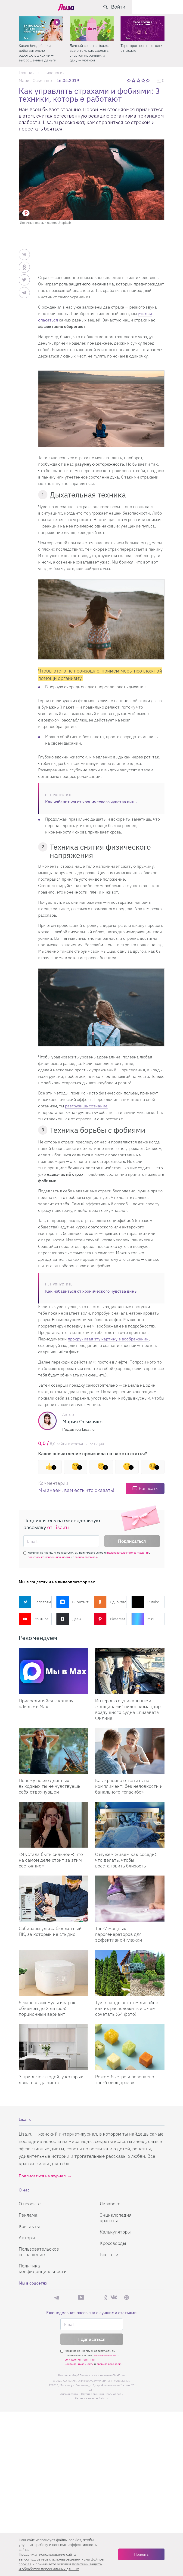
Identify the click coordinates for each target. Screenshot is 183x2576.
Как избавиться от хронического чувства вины (91, 801)
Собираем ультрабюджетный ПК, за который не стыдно (50, 1931)
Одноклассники (110, 1602)
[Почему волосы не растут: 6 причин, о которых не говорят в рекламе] (41, 28)
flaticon (103, 2398)
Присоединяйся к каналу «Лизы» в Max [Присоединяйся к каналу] (46, 1703)
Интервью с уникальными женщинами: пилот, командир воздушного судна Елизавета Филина (128, 1709)
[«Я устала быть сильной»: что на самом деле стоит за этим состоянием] (53, 1825)
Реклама (28, 2215)
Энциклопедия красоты (116, 2218)
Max (142, 1619)
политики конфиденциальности (49, 1557)
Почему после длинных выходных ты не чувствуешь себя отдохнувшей (49, 1786)
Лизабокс (110, 2203)
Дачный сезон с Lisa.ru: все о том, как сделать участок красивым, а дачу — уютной (140, 52)
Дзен (68, 1619)
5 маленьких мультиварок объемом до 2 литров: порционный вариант (47, 2008)
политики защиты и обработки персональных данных (60, 2566)
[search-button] (156, 7)
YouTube (34, 1619)
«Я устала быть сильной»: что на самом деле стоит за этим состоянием (51, 1860)
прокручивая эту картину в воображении (108, 1339)
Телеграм (35, 1602)
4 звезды (143, 80)
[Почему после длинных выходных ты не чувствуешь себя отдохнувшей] (53, 1751)
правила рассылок (85, 1557)
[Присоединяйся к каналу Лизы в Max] (53, 1671)
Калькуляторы (115, 2232)
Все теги (109, 2254)
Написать (148, 1488)
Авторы (27, 2237)
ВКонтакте (72, 1602)
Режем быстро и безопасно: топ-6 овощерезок (125, 2079)
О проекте (30, 2203)
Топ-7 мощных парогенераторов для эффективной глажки (118, 1934)
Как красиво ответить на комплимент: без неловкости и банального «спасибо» (129, 1786)
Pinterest (109, 1619)
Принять (141, 2554)
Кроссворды (113, 2243)
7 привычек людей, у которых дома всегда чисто (51, 2079)
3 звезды (138, 80)
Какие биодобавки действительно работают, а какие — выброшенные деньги (88, 52)
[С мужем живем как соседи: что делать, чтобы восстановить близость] (129, 1825)
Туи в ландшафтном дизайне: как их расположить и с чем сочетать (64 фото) (127, 2008)
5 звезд (148, 80)
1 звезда (129, 80)
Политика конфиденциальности (43, 2268)
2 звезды (133, 80)
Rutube (145, 1602)
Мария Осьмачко (35, 80)
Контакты (29, 2226)
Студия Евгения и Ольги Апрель (102, 2394)
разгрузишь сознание (86, 1106)
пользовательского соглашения (128, 1552)
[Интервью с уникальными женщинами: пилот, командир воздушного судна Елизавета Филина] (129, 1671)
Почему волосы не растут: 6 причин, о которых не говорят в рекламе (37, 52)
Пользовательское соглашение (39, 2252)
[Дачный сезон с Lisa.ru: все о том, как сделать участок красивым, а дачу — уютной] (142, 28)
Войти (169, 6)
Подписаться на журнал (42, 2176)
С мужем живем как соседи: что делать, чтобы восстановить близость (125, 1860)
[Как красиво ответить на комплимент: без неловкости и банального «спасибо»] (129, 1751)
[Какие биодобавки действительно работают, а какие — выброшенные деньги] (92, 28)
